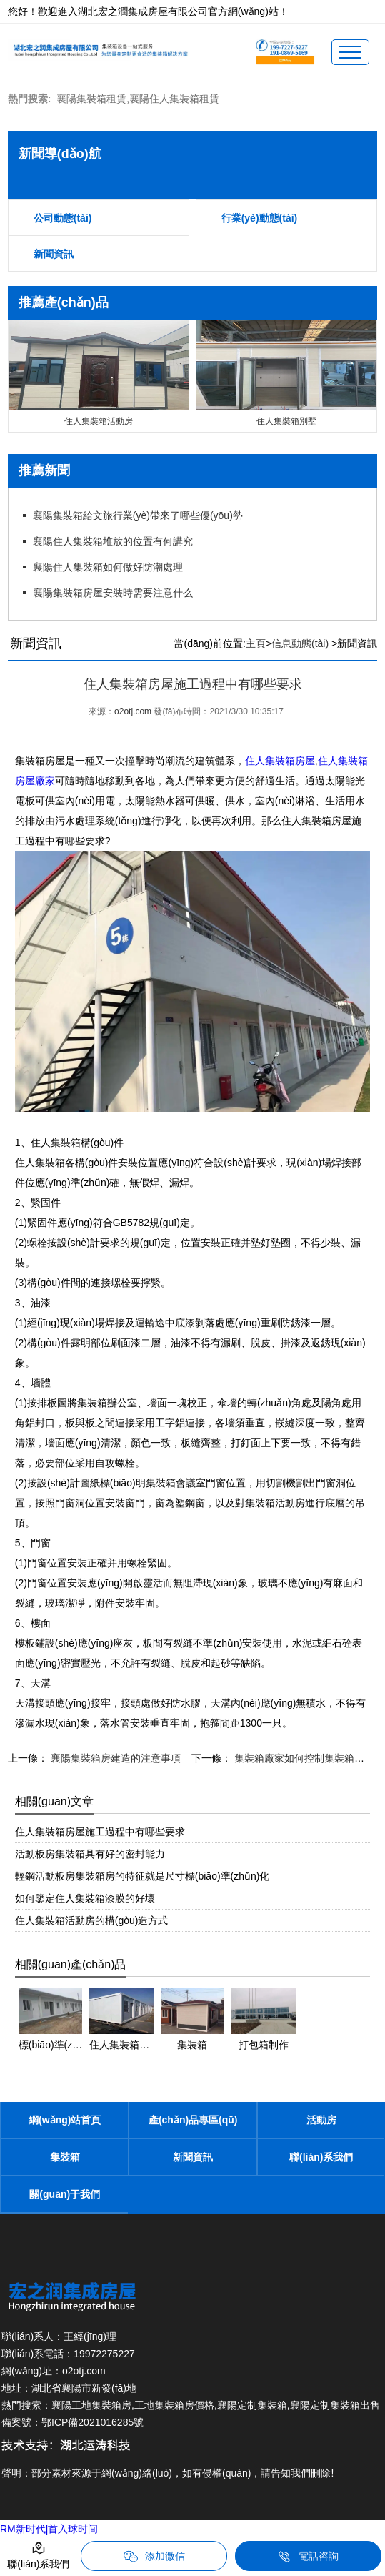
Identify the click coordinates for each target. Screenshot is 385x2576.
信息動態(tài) (300, 643)
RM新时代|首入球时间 (49, 2529)
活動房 (321, 2120)
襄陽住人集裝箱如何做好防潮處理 (108, 567)
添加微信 (154, 2557)
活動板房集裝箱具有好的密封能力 (90, 1854)
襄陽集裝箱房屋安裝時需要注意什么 (113, 592)
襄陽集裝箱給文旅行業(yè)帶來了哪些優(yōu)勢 (138, 515)
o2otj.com (132, 711)
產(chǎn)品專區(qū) (193, 2120)
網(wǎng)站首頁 (65, 2120)
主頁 (256, 643)
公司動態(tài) (63, 218)
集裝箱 (65, 2157)
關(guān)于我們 (64, 2194)
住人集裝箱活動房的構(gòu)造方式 (92, 1920)
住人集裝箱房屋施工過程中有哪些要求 (100, 1831)
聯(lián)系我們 (321, 2157)
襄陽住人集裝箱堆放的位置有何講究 (113, 541)
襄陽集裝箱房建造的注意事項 (114, 1758)
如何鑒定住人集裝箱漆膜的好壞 (85, 1898)
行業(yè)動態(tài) (259, 218)
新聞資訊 (54, 254)
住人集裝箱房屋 (280, 760)
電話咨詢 (308, 2557)
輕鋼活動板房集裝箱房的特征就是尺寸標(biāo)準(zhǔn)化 (142, 1876)
